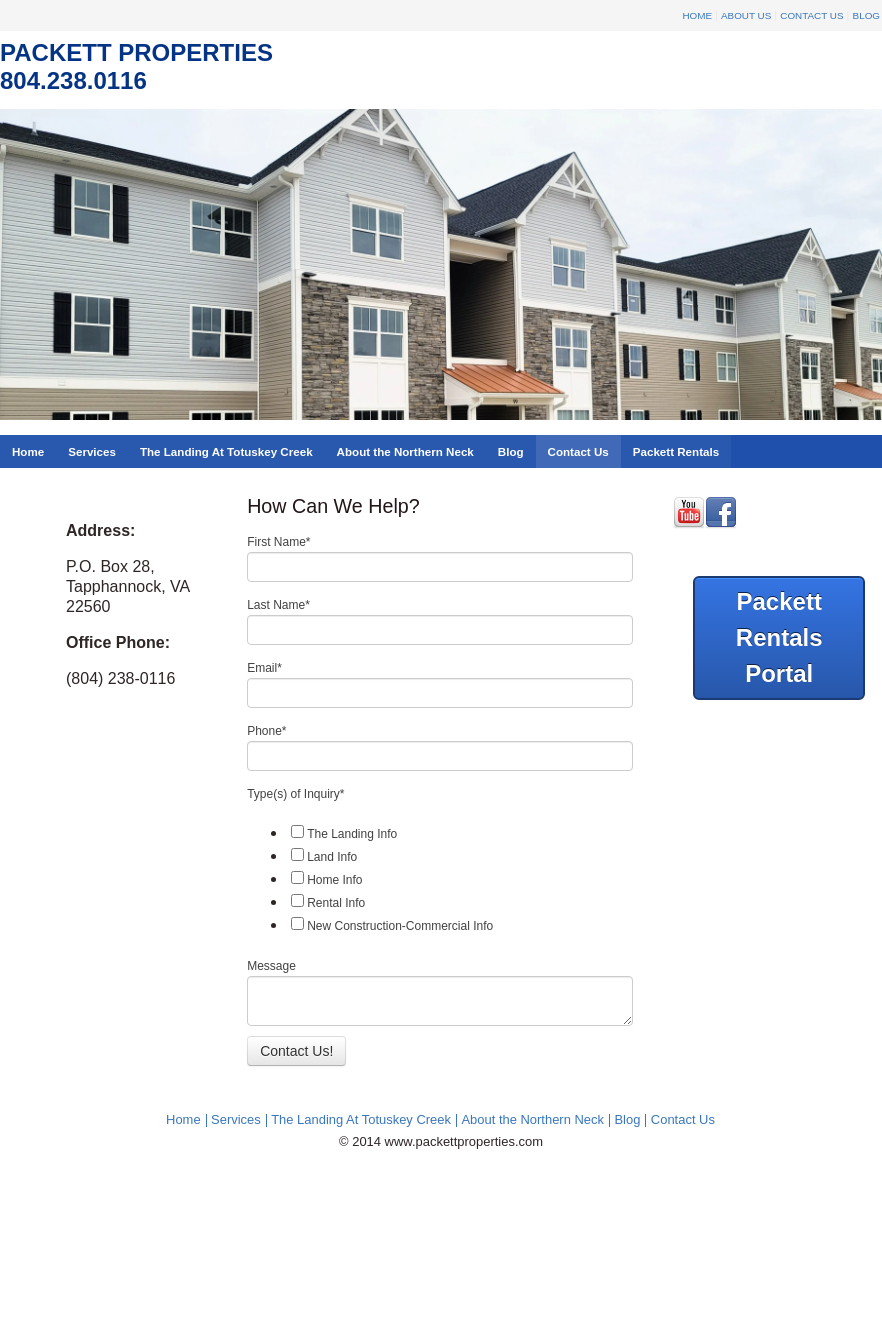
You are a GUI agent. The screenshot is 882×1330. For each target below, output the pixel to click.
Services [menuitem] (92, 451)
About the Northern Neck (532, 1119)
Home (697, 15)
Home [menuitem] (28, 451)
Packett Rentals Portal (779, 637)
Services (236, 1119)
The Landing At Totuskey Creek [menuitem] (226, 451)
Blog (866, 15)
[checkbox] (440, 879)
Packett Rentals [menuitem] (676, 451)
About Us (746, 15)
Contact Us (811, 15)
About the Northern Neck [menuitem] (405, 451)
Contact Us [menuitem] (578, 451)
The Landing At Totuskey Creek (361, 1119)
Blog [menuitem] (511, 451)
